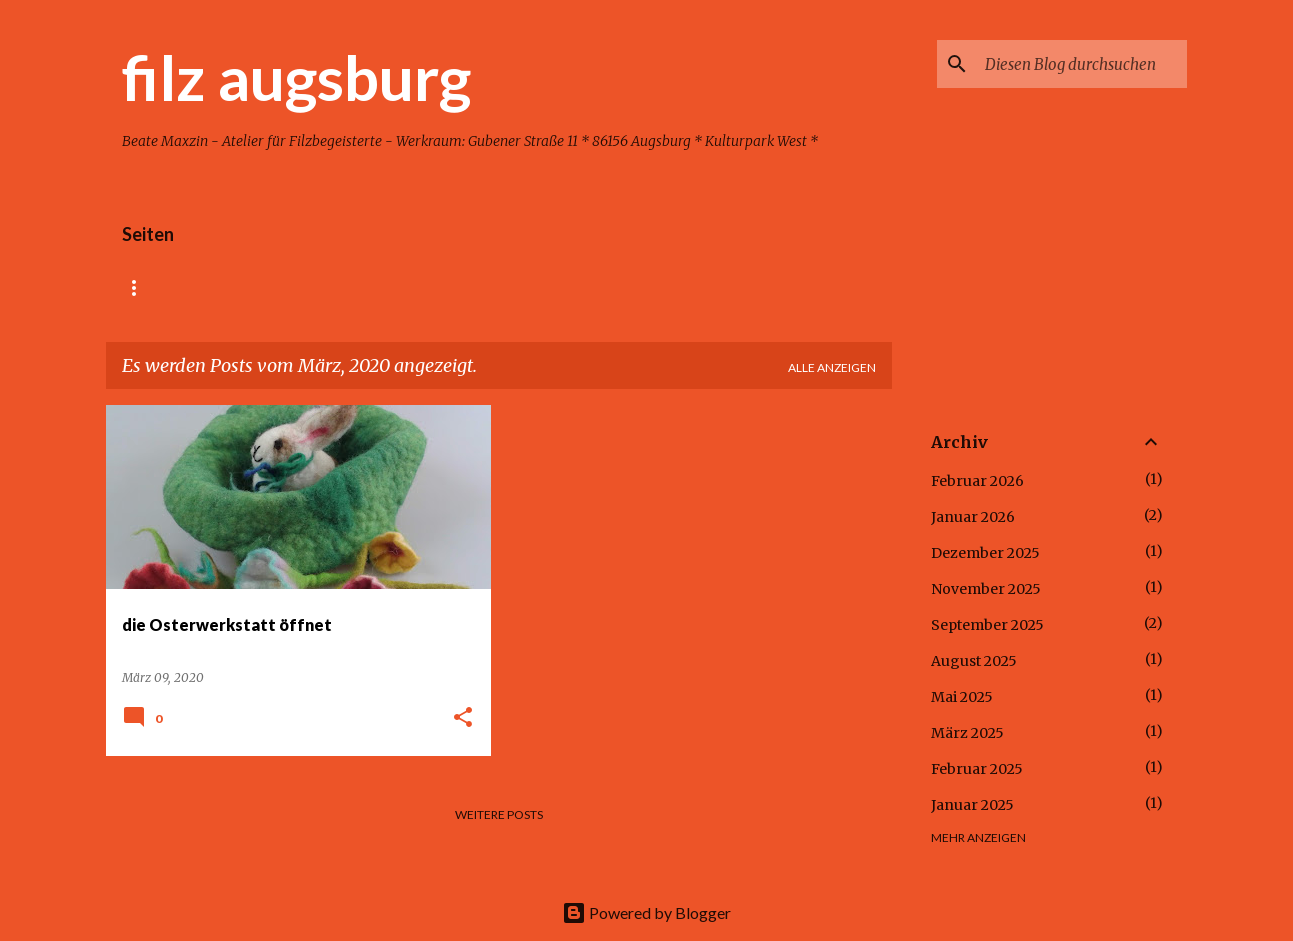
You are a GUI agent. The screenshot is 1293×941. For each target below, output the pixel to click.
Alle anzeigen (832, 367)
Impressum (771, 287)
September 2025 (987, 625)
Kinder (668, 287)
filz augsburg (296, 77)
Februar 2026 (977, 481)
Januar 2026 (973, 517)
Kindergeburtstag (305, 287)
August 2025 (974, 661)
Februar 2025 (977, 769)
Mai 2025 (962, 697)
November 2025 (986, 589)
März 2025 (967, 733)
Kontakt (571, 287)
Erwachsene (455, 287)
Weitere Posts (499, 814)
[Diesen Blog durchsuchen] (1082, 64)
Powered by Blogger (646, 912)
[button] (463, 718)
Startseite (159, 287)
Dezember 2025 (985, 553)
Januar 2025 (972, 805)
